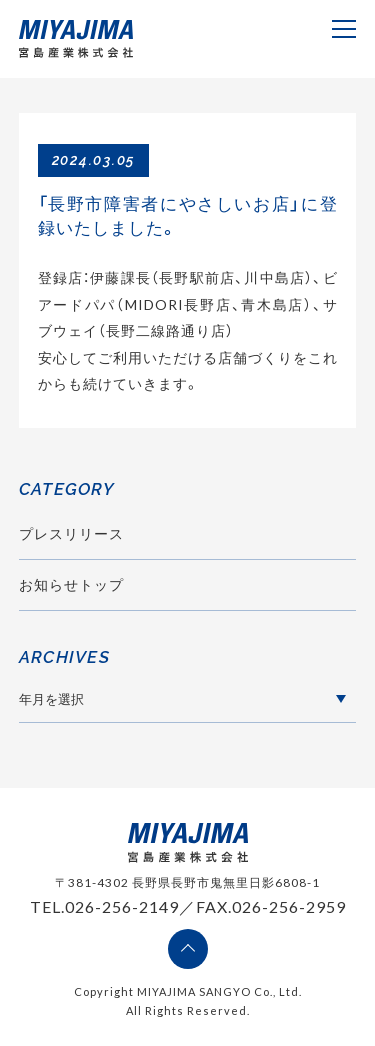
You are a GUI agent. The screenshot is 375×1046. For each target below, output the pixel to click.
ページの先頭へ (188, 949)
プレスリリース (71, 533)
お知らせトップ (71, 584)
